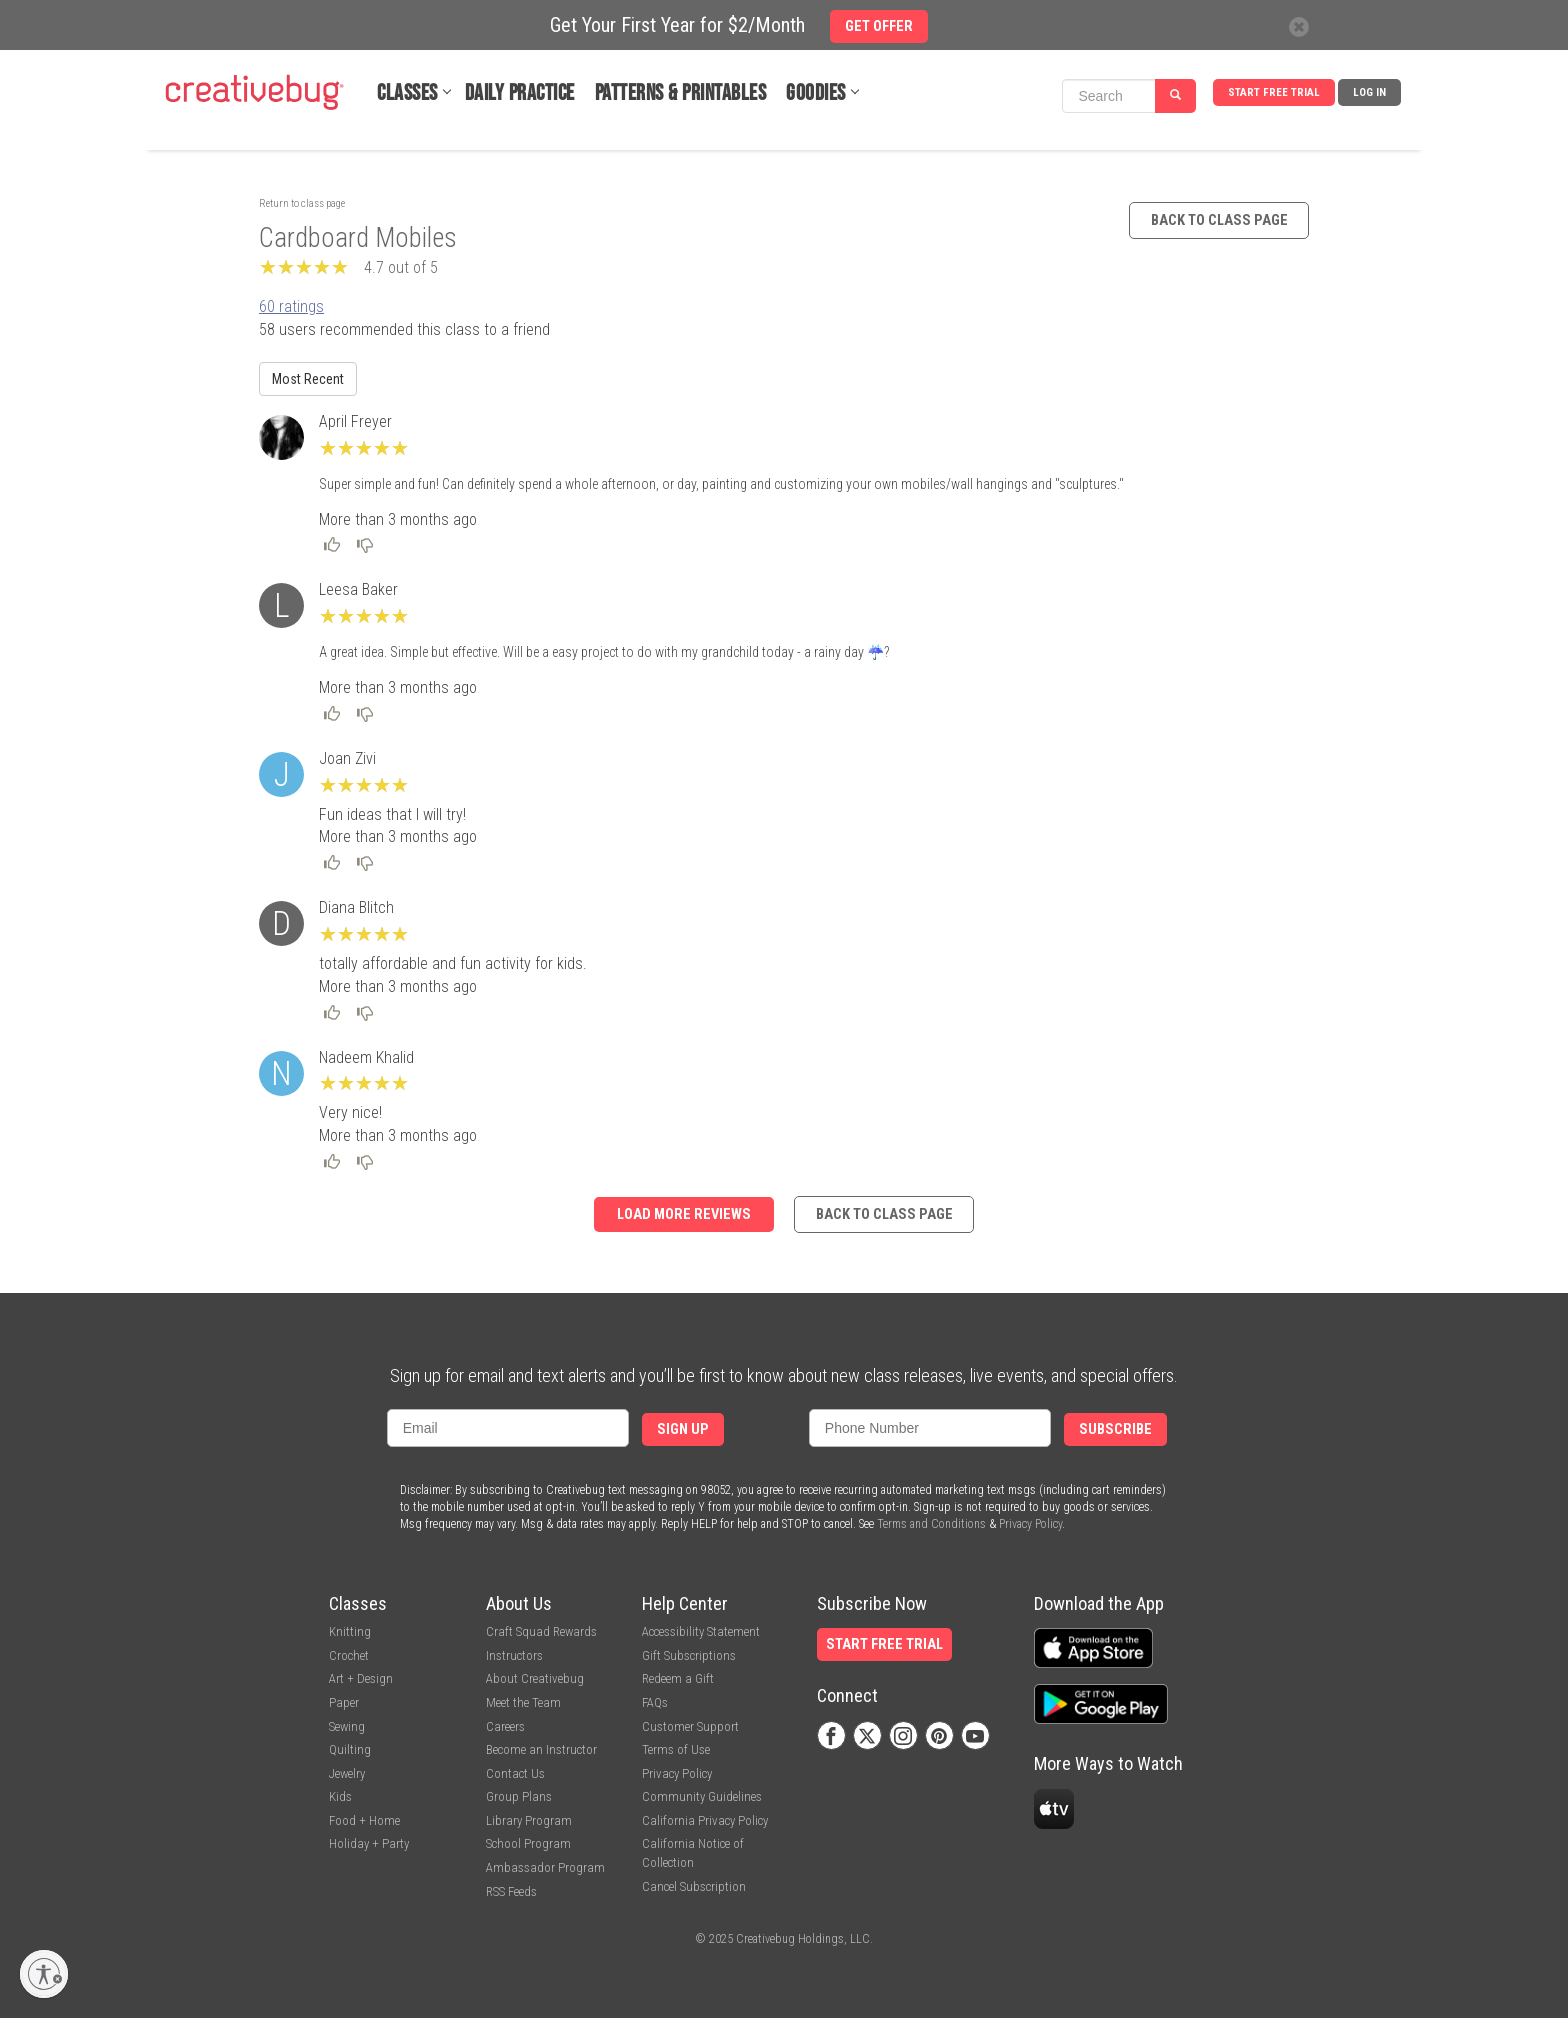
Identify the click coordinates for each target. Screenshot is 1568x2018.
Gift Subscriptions (689, 1655)
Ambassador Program (545, 1867)
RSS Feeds (511, 1891)
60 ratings (291, 306)
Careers (505, 1726)
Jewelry (347, 1773)
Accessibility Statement (701, 1631)
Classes (407, 93)
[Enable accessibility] (44, 1974)
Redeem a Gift (678, 1678)
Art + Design (361, 1678)
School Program (528, 1843)
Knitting (350, 1631)
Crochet (349, 1655)
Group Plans (519, 1796)
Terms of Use (676, 1749)
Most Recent (308, 379)
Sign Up (683, 1429)
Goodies (816, 93)
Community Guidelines (702, 1796)
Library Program (529, 1820)
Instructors (514, 1655)
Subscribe (1115, 1429)
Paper (344, 1702)
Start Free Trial (1274, 92)
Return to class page (302, 203)
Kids (340, 1796)
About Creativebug (535, 1678)
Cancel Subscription (694, 1886)
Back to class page (1219, 220)
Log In (1369, 92)
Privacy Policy (1030, 1524)
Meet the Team (523, 1702)
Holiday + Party (369, 1843)
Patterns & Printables (681, 93)
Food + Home (364, 1820)
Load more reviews (684, 1214)
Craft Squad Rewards (541, 1631)
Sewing (347, 1726)
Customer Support (690, 1726)
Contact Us (515, 1773)
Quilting (350, 1749)
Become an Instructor (541, 1749)
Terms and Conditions (931, 1524)
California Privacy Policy (705, 1820)
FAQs (655, 1702)
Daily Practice (520, 93)
